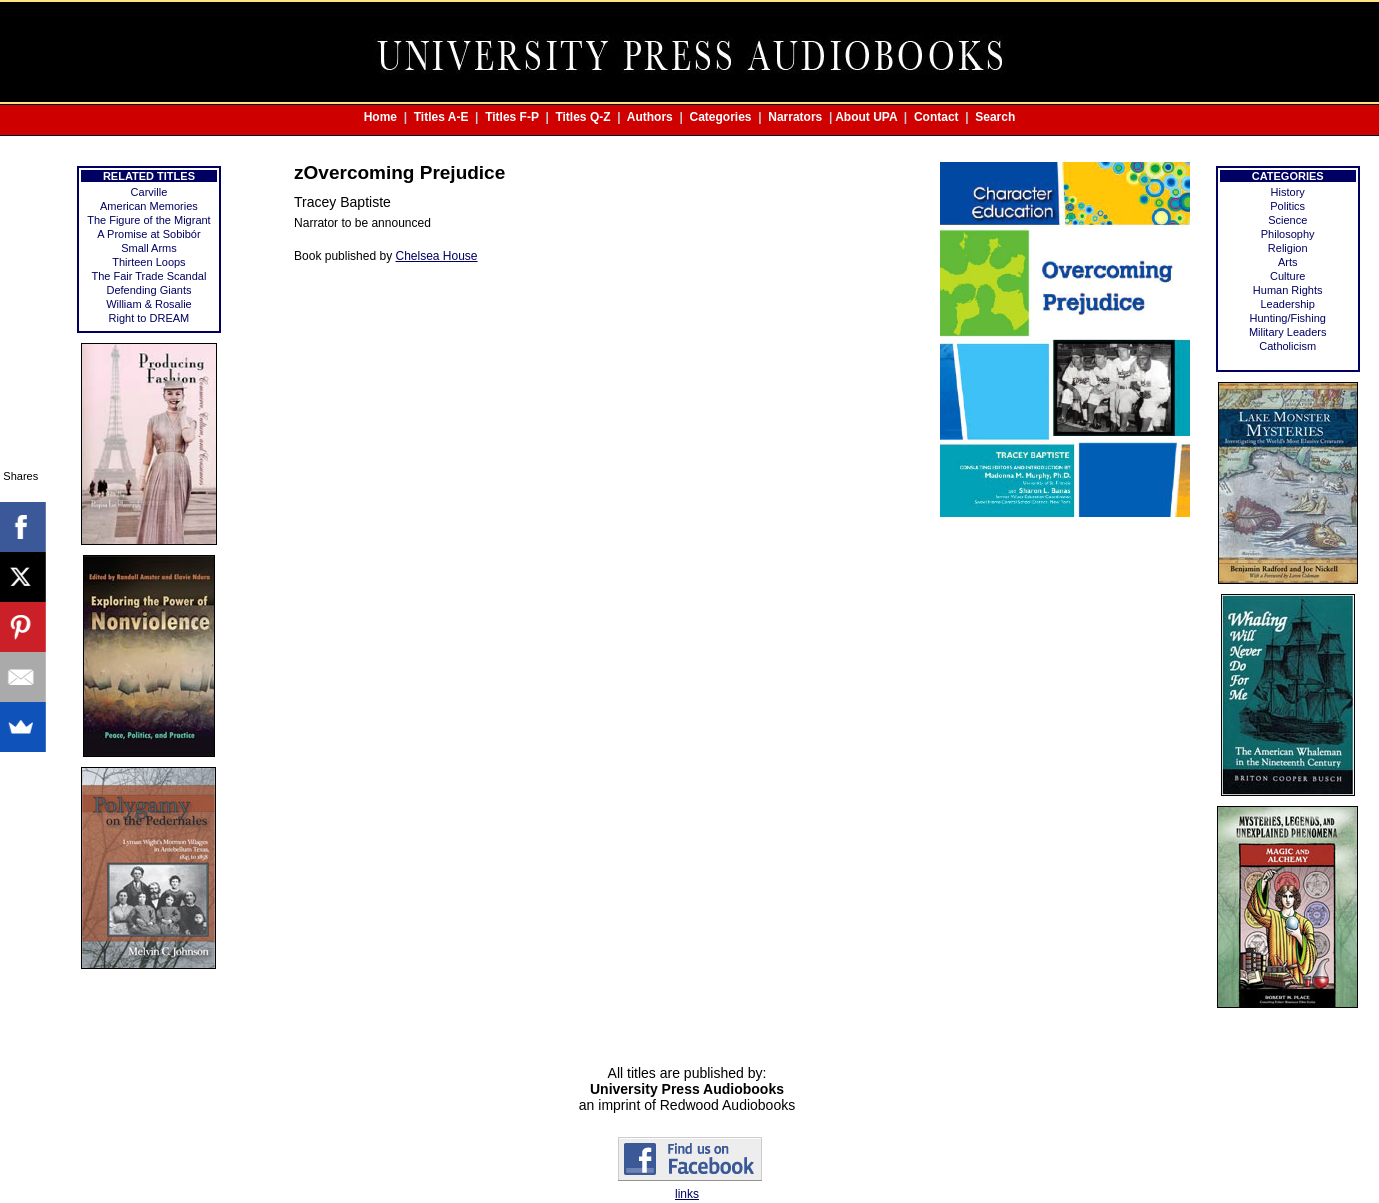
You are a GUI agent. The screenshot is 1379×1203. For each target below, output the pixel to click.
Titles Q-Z (582, 117)
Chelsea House (436, 256)
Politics (1287, 206)
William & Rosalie (149, 304)
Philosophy (1288, 234)
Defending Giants (148, 290)
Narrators (795, 117)
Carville (149, 192)
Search (995, 117)
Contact (936, 117)
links (687, 1194)
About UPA (866, 117)
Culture (1287, 276)
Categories (721, 117)
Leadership (1287, 304)
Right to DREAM (149, 318)
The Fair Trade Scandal (148, 276)
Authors (650, 117)
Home (380, 117)
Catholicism (1287, 346)
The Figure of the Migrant (149, 220)
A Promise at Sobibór (148, 234)
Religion (1288, 248)
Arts (1288, 262)
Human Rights (1288, 290)
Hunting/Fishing (1287, 318)
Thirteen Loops (148, 262)
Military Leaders (1288, 332)
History (1288, 192)
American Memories (149, 206)
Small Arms (149, 248)
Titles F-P (512, 117)
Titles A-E (441, 117)
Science (1287, 220)
